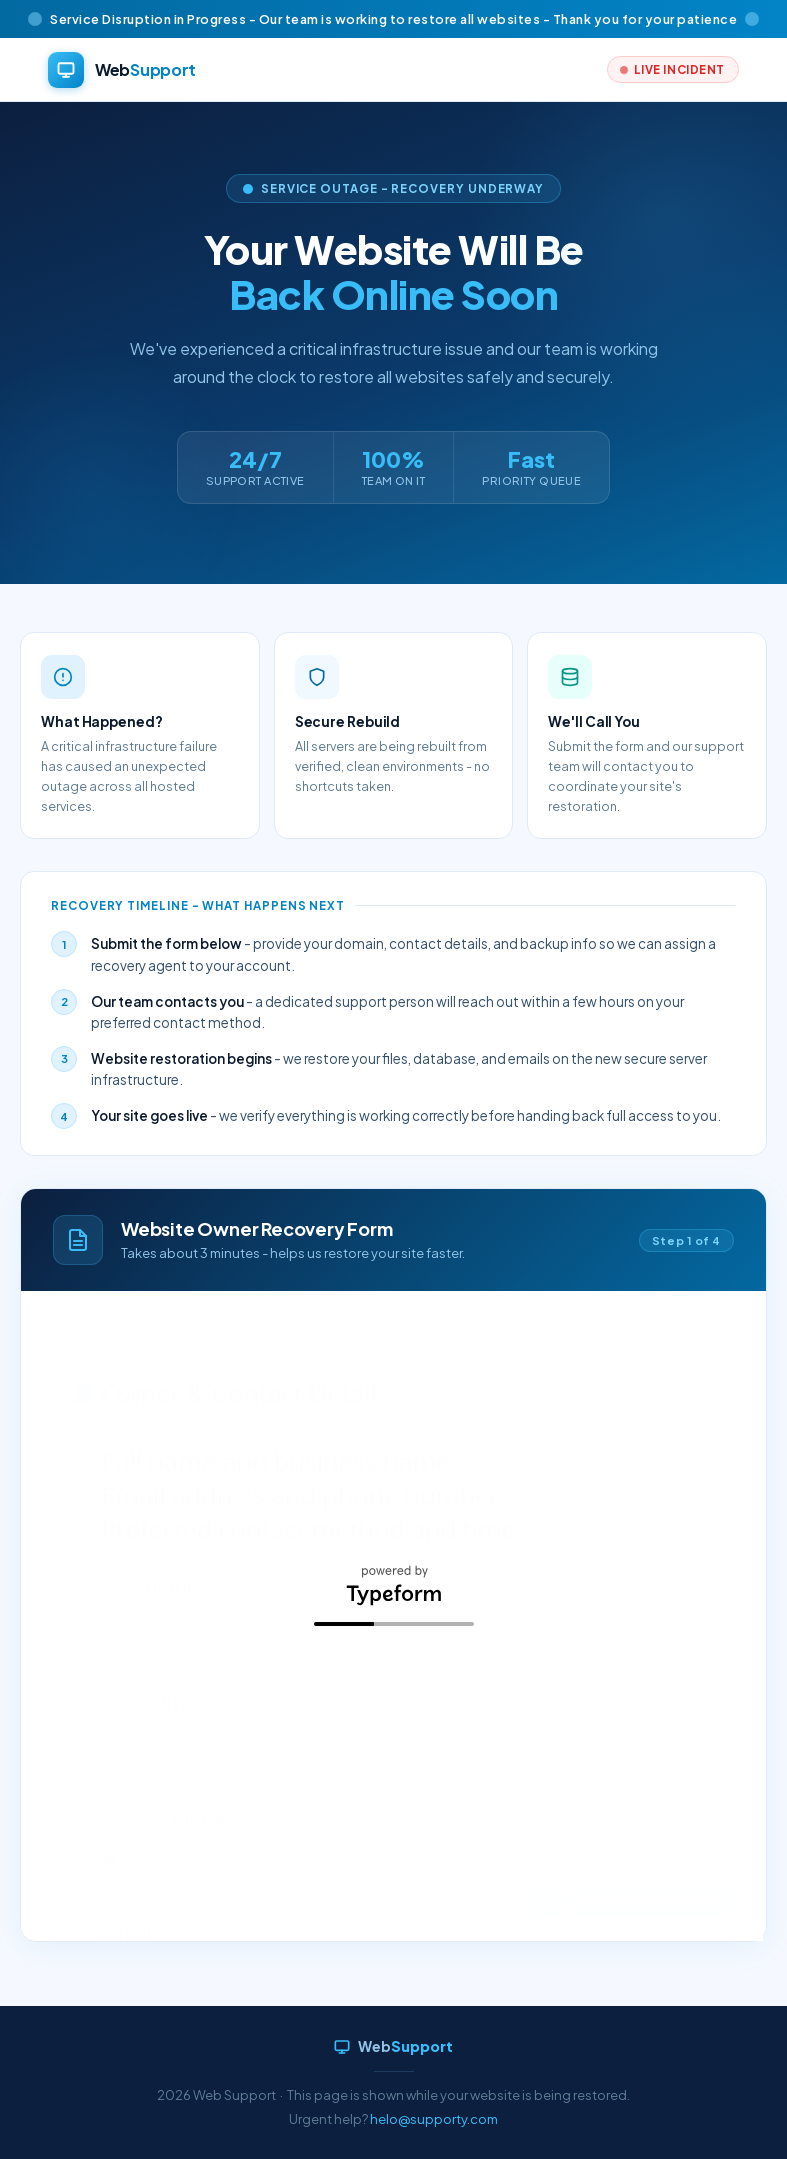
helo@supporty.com (434, 2119)
